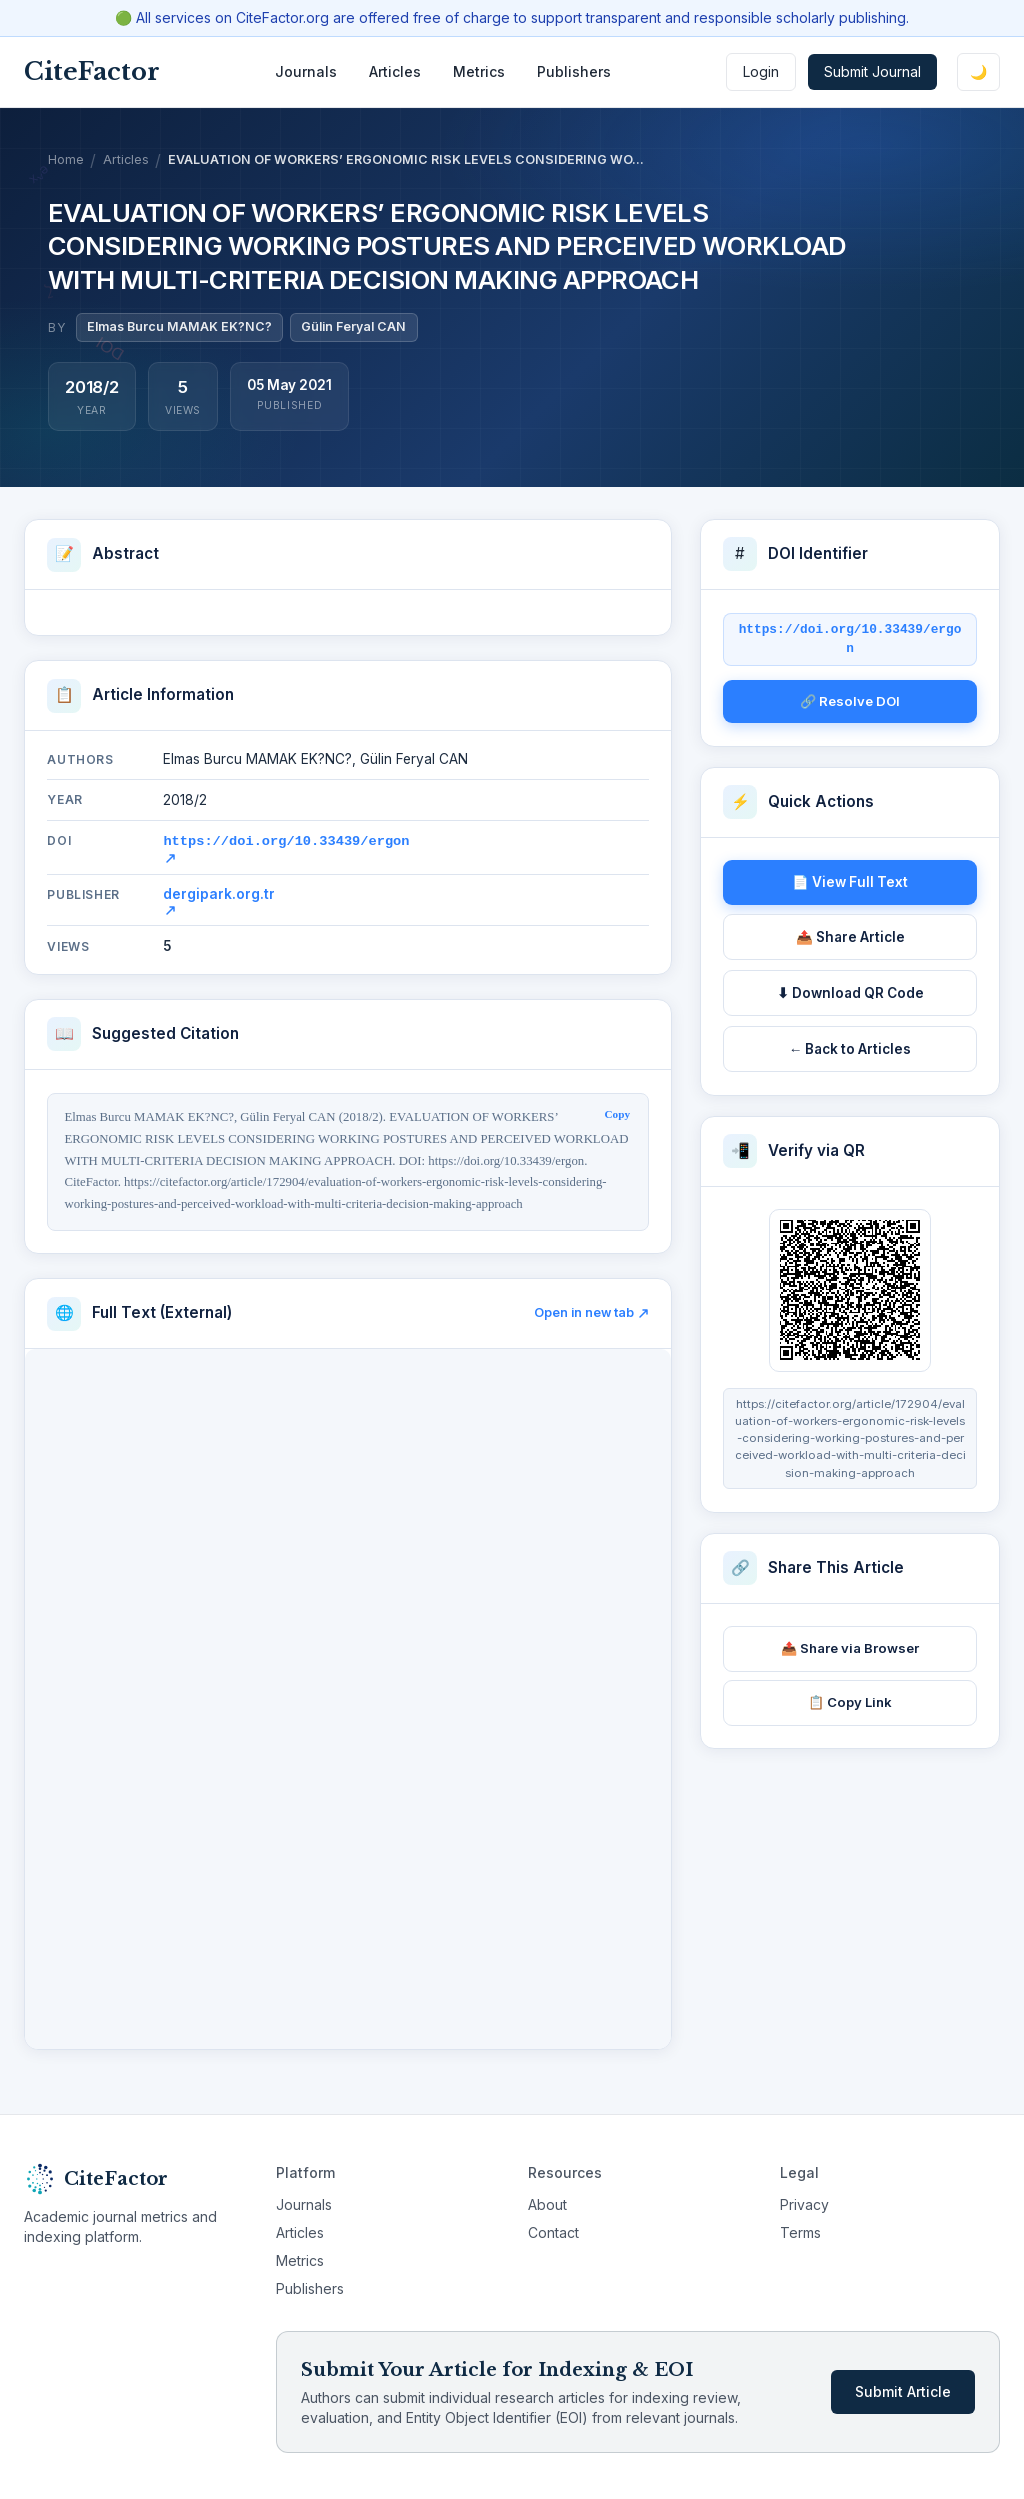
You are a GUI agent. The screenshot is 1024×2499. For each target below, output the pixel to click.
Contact (553, 2230)
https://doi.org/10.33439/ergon (286, 846)
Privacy (804, 2202)
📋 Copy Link (850, 1702)
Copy (618, 1112)
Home (66, 159)
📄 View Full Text (850, 882)
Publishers (574, 71)
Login (761, 71)
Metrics (479, 71)
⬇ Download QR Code (850, 993)
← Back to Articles (850, 1049)
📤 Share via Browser (850, 1648)
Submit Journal (872, 71)
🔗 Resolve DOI (850, 701)
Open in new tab (591, 1310)
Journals (306, 71)
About (547, 2202)
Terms (800, 2230)
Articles (395, 71)
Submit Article (903, 2389)
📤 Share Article (850, 937)
